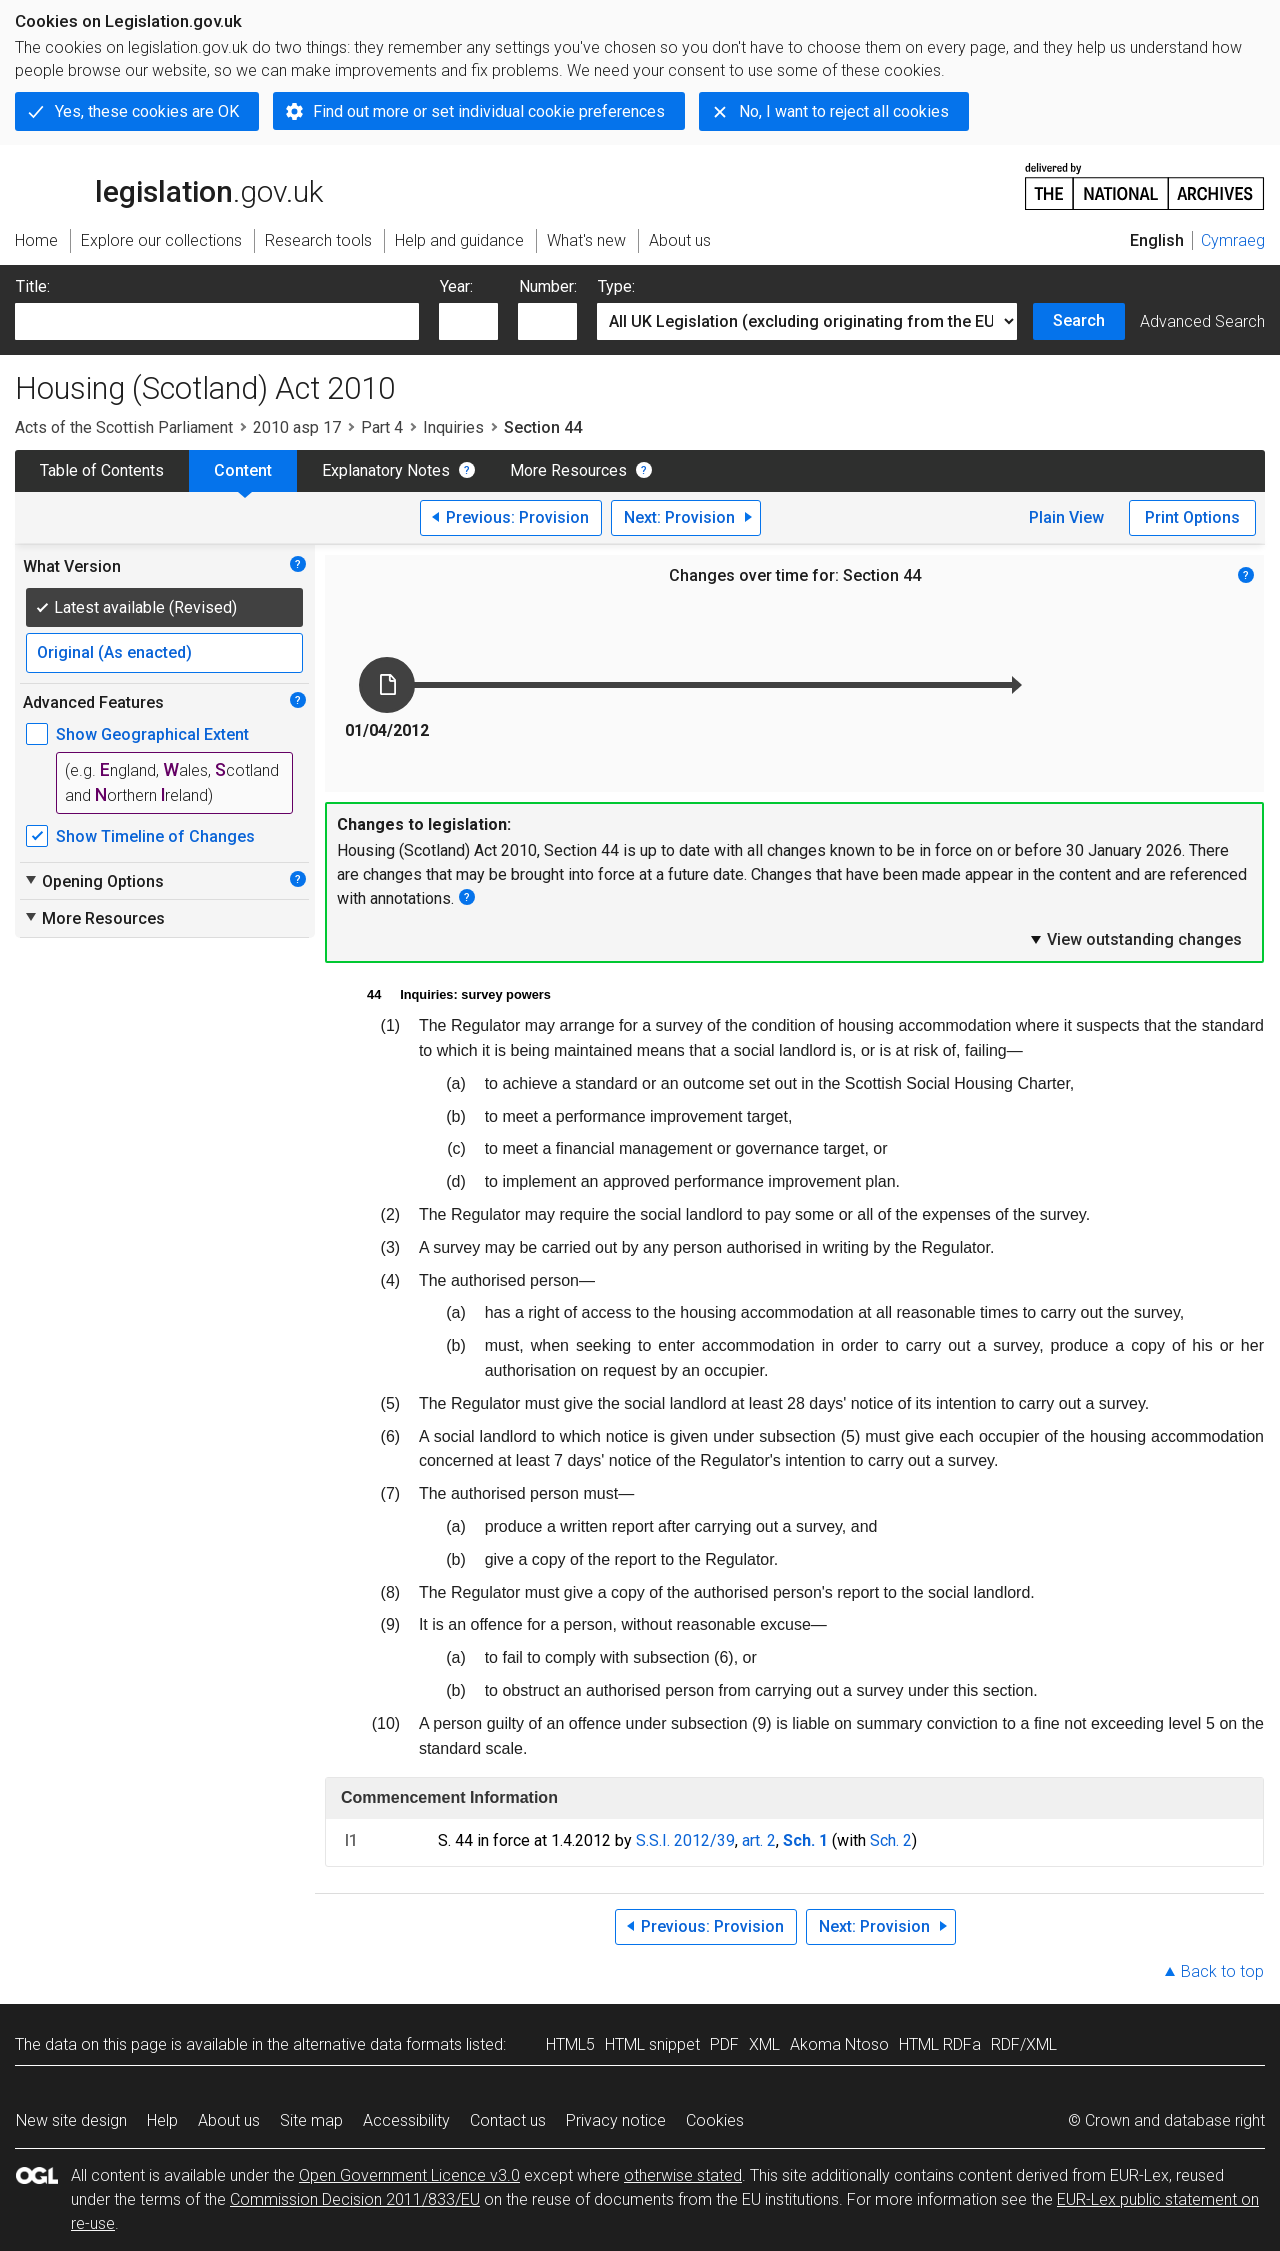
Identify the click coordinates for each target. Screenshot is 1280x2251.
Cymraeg (1233, 240)
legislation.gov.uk (169, 185)
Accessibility (406, 2120)
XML (764, 2044)
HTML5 (570, 2044)
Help (162, 2120)
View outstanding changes (1135, 939)
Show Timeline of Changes (155, 836)
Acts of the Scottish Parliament (124, 427)
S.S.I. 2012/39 (685, 1840)
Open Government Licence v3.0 (409, 2175)
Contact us (508, 2120)
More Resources (568, 470)
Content (243, 470)
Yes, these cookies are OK (147, 111)
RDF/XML (1024, 2044)
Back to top (1222, 1971)
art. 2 (759, 1840)
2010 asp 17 (297, 427)
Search (1079, 320)
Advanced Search (1202, 321)
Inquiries (453, 427)
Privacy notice (616, 2120)
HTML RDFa (940, 2044)
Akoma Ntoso (839, 2044)
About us (229, 2120)
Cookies (715, 2120)
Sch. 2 (891, 1840)
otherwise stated (683, 2175)
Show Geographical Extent (152, 734)
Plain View (1066, 517)
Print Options (1192, 517)
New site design (71, 2120)
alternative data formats (377, 2044)
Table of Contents (102, 470)
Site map (311, 2120)
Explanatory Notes (386, 470)
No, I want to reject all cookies (844, 111)
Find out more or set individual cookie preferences (489, 111)
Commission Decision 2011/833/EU (355, 2199)
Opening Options (93, 881)
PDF (724, 2044)
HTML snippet (652, 2044)
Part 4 (382, 427)
